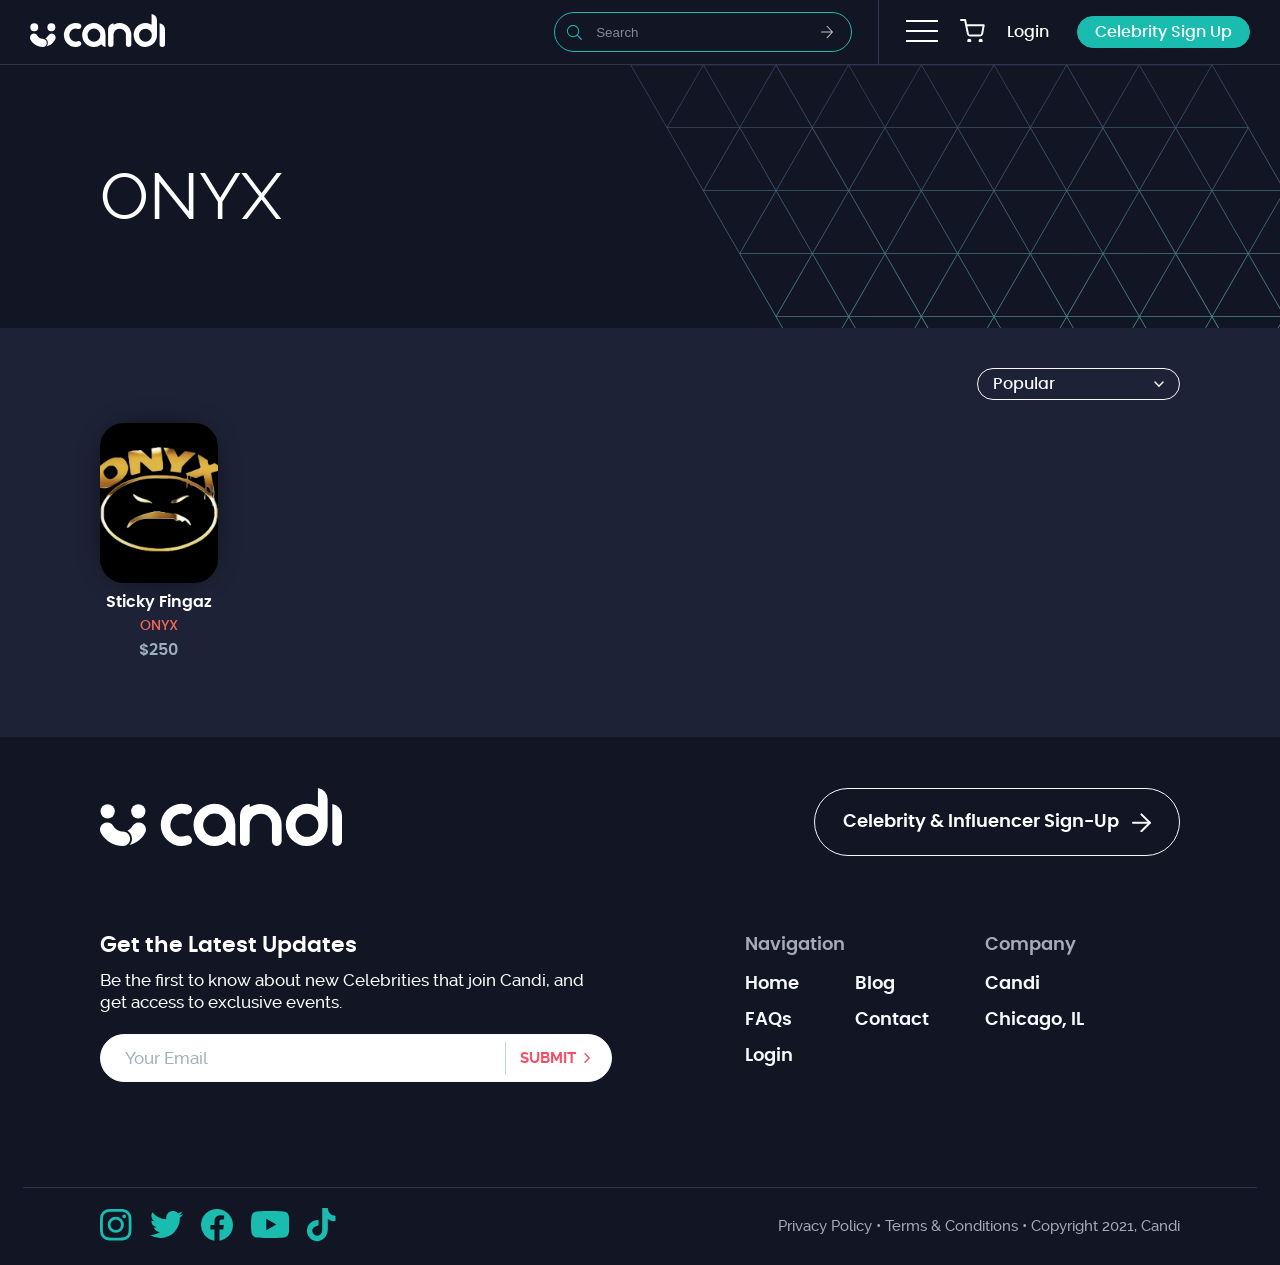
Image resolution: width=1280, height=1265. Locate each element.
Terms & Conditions (951, 1226)
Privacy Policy (825, 1226)
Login (1028, 32)
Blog (875, 984)
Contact (892, 1020)
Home (772, 984)
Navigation (795, 945)
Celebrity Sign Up (1163, 32)
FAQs (768, 1020)
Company (1030, 945)
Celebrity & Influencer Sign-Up (997, 823)
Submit (548, 1058)
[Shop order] (1078, 384)
